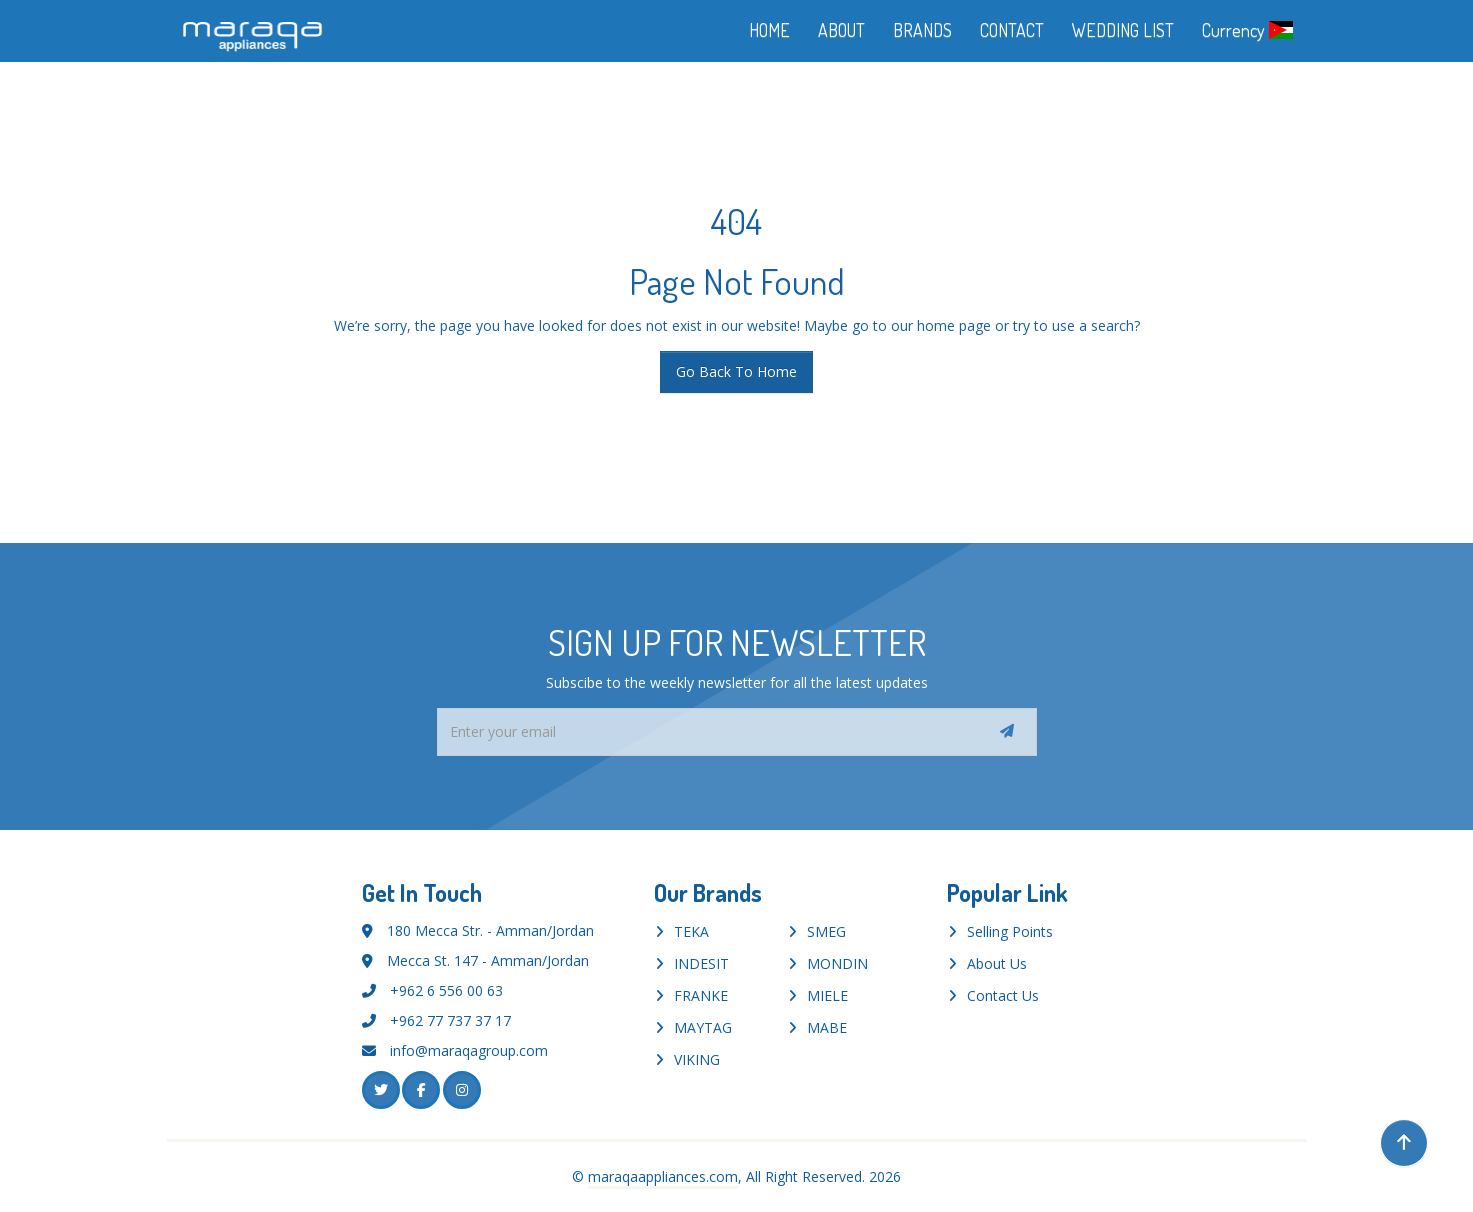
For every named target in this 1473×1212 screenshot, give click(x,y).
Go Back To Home (736, 371)
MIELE (827, 995)
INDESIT (701, 963)
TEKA (691, 931)
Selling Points (1010, 931)
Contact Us (1003, 995)
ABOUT (841, 30)
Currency (1247, 30)
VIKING (697, 1059)
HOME (769, 30)
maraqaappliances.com (663, 1176)
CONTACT (1012, 30)
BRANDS (922, 30)
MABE (827, 1027)
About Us (997, 963)
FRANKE (701, 995)
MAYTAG (703, 1027)
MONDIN (837, 963)
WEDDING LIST (1123, 30)
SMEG (826, 931)
